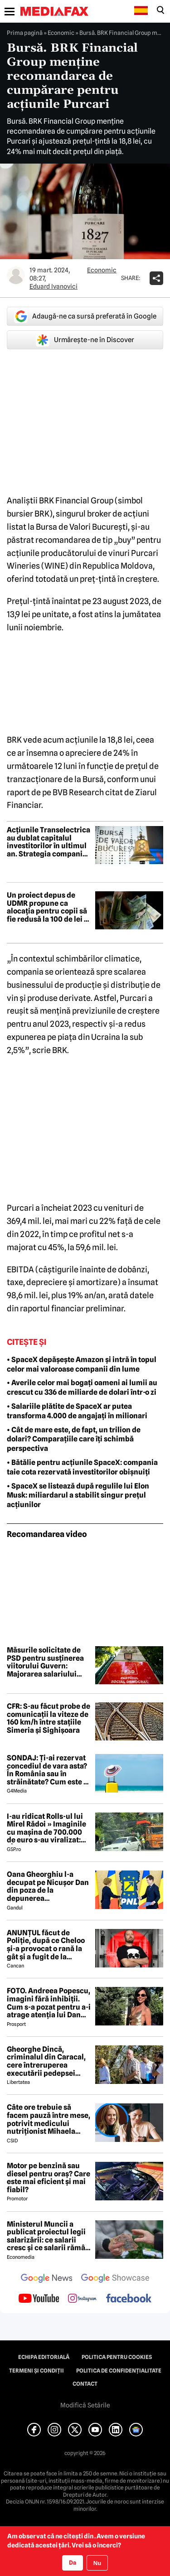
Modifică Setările (85, 2405)
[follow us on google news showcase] (115, 2279)
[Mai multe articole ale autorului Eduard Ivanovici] (16, 275)
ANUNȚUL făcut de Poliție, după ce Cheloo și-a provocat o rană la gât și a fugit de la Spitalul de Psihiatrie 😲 (48, 1945)
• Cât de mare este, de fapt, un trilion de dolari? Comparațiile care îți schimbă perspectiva (74, 1439)
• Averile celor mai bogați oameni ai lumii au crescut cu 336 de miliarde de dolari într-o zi (82, 1387)
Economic (61, 32)
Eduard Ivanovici (53, 286)
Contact (85, 2384)
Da (72, 2562)
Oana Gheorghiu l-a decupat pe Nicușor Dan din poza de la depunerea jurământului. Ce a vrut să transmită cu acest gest (48, 1886)
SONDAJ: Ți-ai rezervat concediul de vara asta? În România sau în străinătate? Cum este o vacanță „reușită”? (47, 1770)
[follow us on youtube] (39, 2299)
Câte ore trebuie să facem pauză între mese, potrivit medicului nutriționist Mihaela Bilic (48, 2119)
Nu (97, 2563)
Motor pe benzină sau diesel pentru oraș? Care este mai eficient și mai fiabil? (48, 2178)
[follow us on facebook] (129, 2299)
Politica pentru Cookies (117, 2357)
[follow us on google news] (47, 2279)
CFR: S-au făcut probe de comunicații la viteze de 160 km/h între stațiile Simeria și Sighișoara (48, 1718)
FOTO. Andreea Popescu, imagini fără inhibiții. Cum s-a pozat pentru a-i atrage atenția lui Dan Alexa (49, 2003)
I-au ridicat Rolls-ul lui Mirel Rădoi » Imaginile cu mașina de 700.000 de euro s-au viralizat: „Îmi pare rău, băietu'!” (46, 1828)
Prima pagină (25, 32)
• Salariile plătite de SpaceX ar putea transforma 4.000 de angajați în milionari (77, 1411)
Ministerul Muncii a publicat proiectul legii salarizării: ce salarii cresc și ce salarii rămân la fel (48, 2236)
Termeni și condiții (36, 2371)
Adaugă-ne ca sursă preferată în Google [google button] (85, 316)
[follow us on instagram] (82, 2299)
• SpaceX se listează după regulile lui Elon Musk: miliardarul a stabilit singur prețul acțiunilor (78, 1495)
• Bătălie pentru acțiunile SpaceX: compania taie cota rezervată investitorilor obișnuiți (82, 1467)
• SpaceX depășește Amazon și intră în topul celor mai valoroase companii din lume (81, 1364)
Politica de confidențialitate (118, 2371)
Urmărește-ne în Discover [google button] (85, 340)
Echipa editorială (43, 2357)
